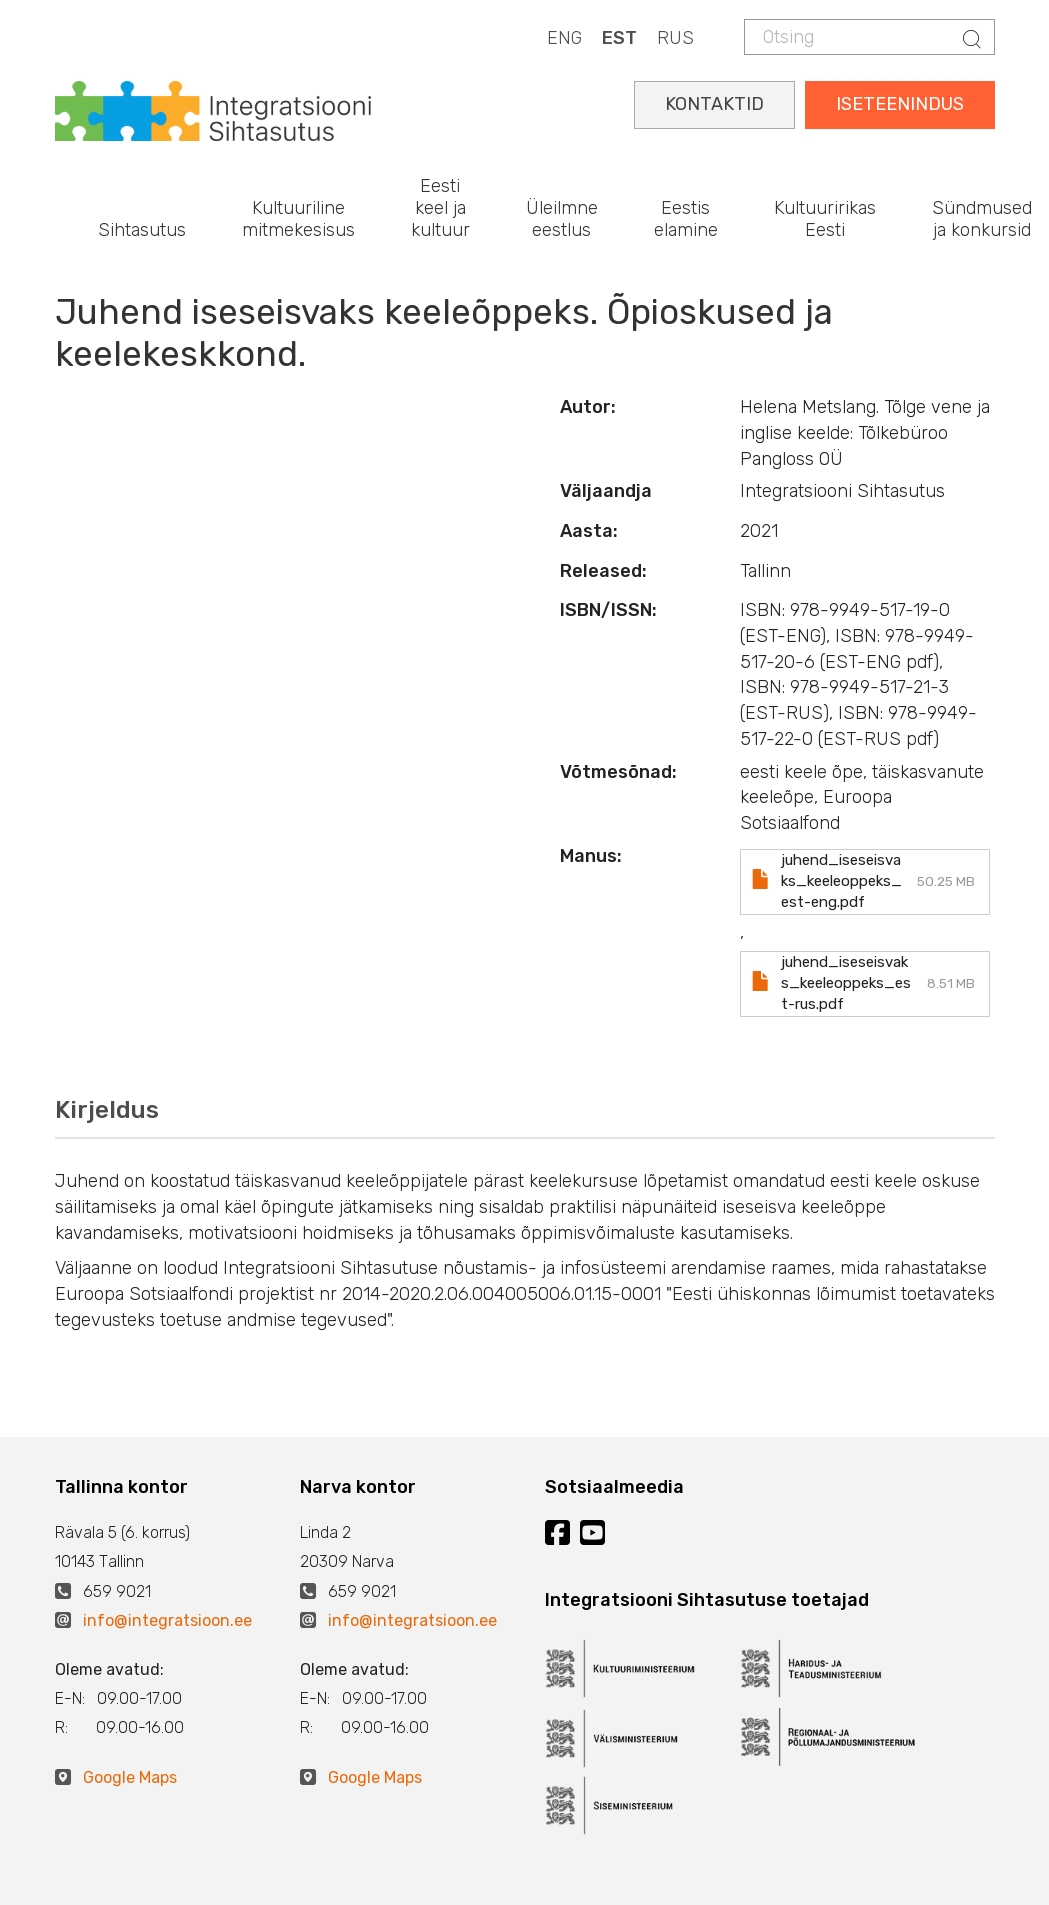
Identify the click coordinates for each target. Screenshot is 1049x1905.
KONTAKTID (714, 104)
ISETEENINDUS (900, 104)
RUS (675, 38)
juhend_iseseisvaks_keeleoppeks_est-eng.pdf (841, 881)
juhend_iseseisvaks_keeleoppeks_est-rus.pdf (846, 983)
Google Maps (130, 1777)
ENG (564, 38)
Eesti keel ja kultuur (440, 207)
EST (619, 38)
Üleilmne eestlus (562, 219)
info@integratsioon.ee (167, 1620)
